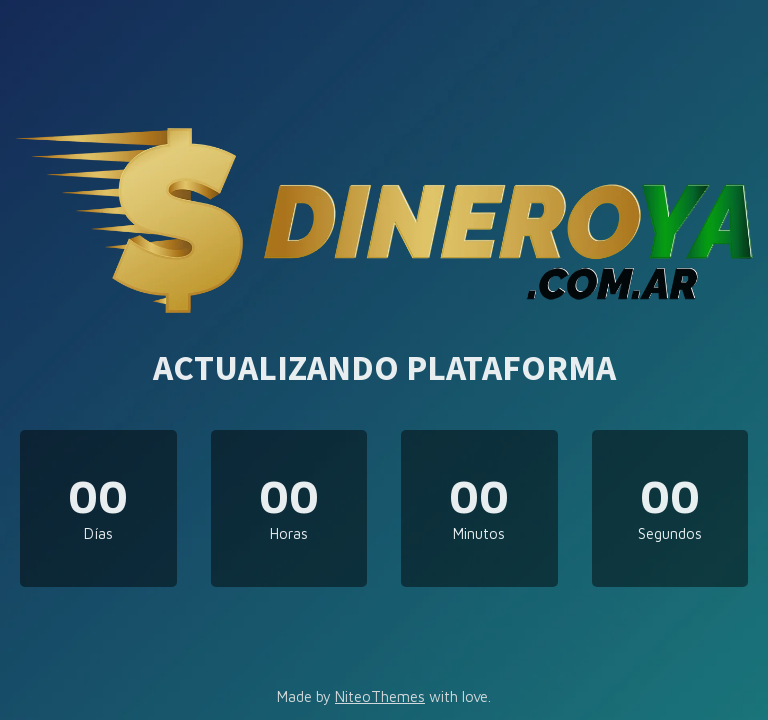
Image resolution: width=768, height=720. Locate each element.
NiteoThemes (380, 696)
